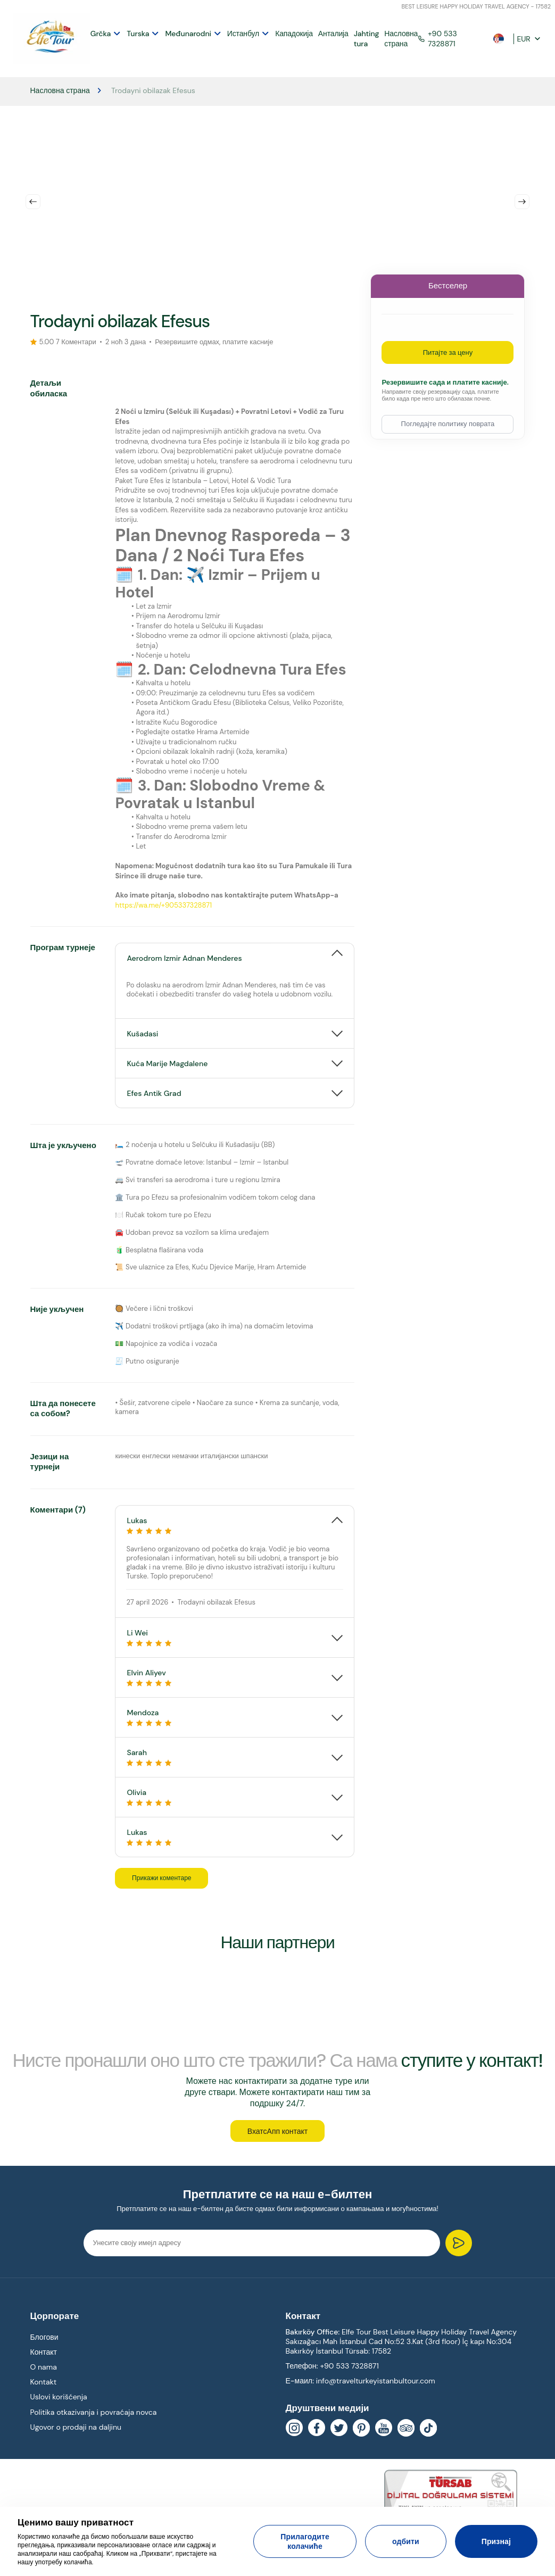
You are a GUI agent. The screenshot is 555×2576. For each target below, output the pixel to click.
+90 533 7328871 (433, 37)
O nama (43, 2370)
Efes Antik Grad (154, 1090)
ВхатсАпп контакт (277, 2134)
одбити (405, 2541)
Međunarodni (184, 32)
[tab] (234, 950)
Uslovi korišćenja (58, 2400)
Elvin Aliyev (235, 1674)
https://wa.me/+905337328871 (163, 902)
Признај (496, 2541)
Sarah (235, 1754)
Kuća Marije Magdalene (167, 1061)
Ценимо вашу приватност (76, 2522)
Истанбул (239, 32)
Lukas (235, 1522)
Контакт (43, 2355)
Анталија (329, 32)
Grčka (96, 32)
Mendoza (235, 1714)
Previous (33, 199)
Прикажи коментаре (169, 1876)
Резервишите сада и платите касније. (445, 380)
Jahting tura (362, 37)
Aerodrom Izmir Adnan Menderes (184, 955)
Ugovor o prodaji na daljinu (76, 2430)
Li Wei (235, 1634)
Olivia (235, 1794)
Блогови (44, 2340)
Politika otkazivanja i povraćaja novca (93, 2415)
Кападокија (290, 32)
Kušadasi (142, 1031)
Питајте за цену (448, 349)
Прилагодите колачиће (304, 2541)
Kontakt (43, 2385)
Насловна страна (397, 37)
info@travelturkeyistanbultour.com (375, 2384)
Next (522, 199)
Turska (134, 32)
